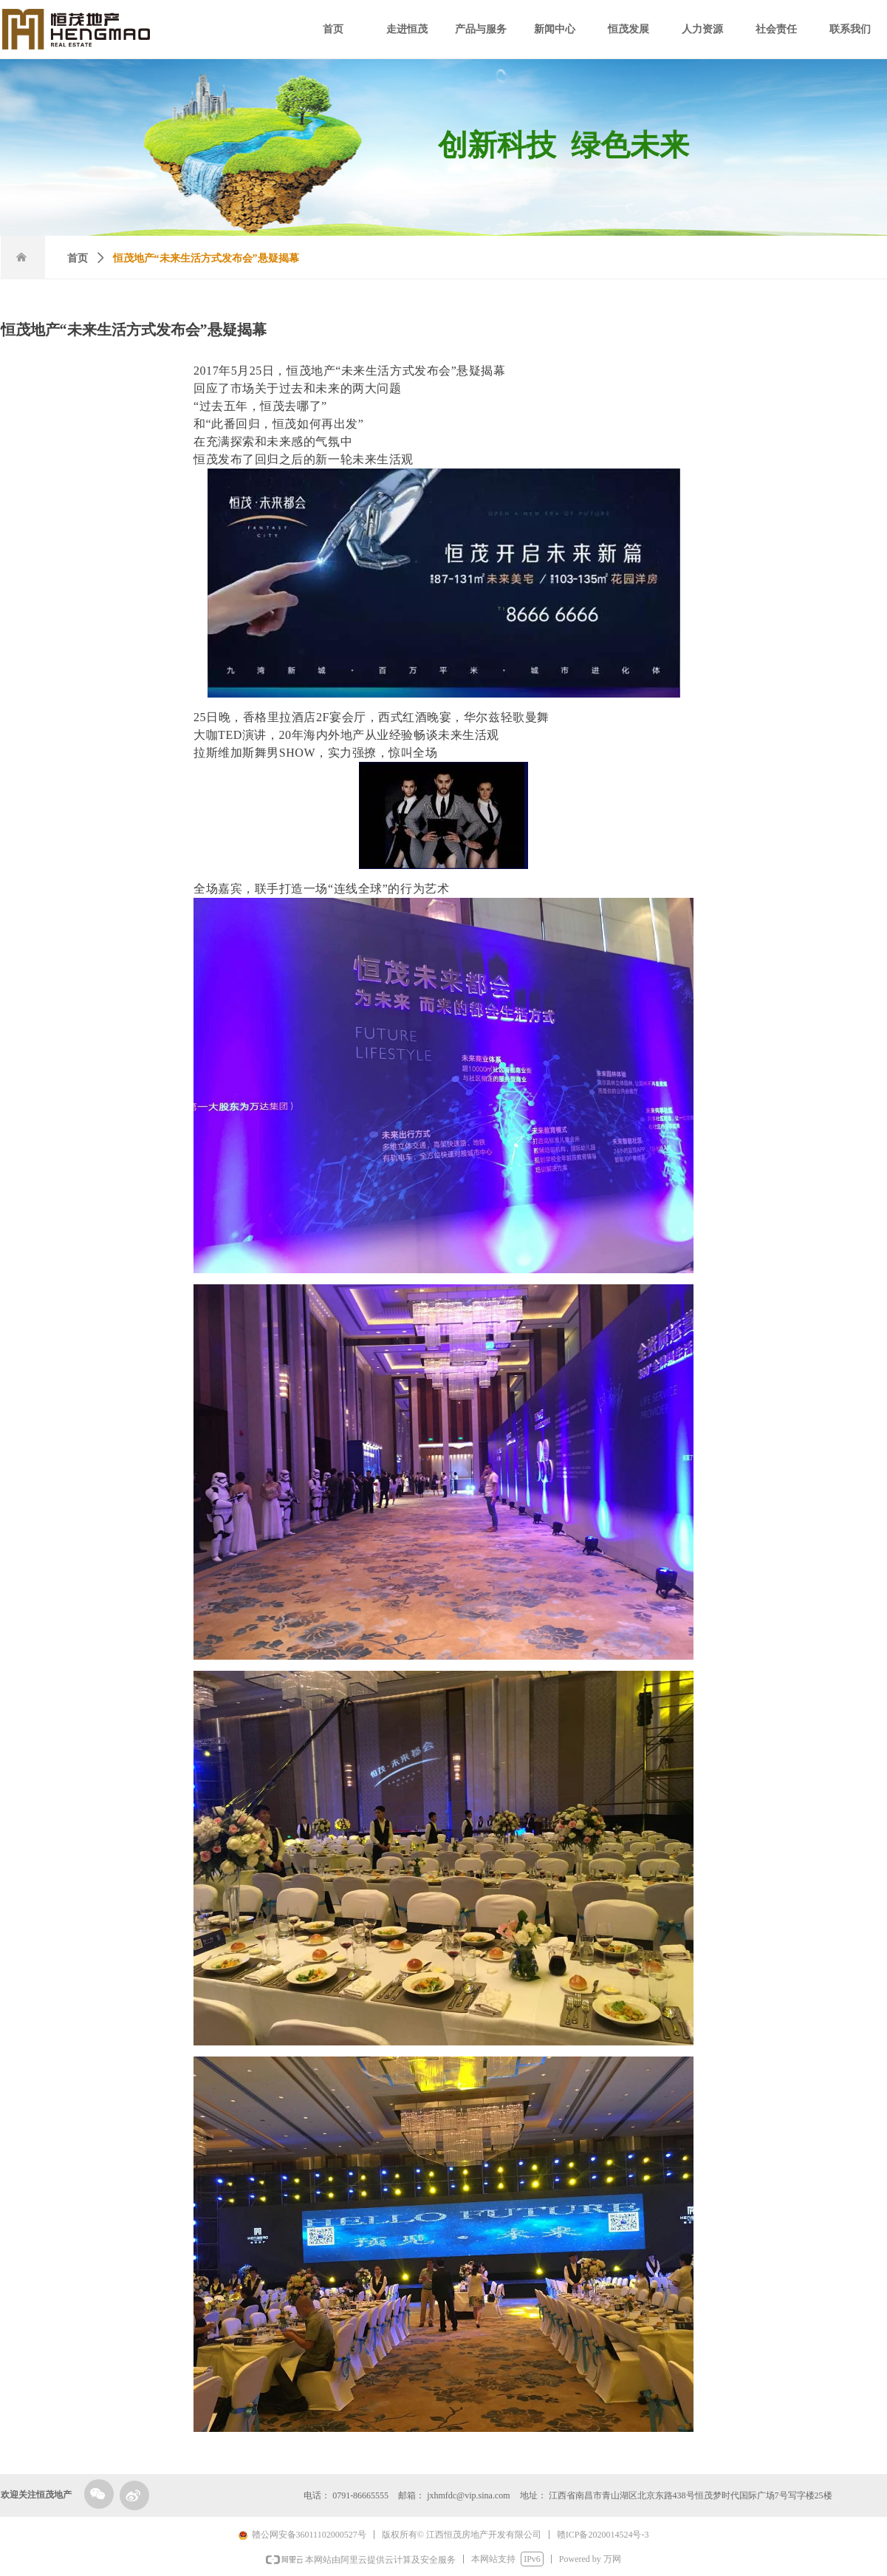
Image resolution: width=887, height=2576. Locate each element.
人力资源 (702, 29)
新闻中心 (554, 29)
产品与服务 (481, 29)
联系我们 (850, 29)
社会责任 (776, 29)
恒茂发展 (628, 29)
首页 (333, 29)
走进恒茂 (407, 29)
